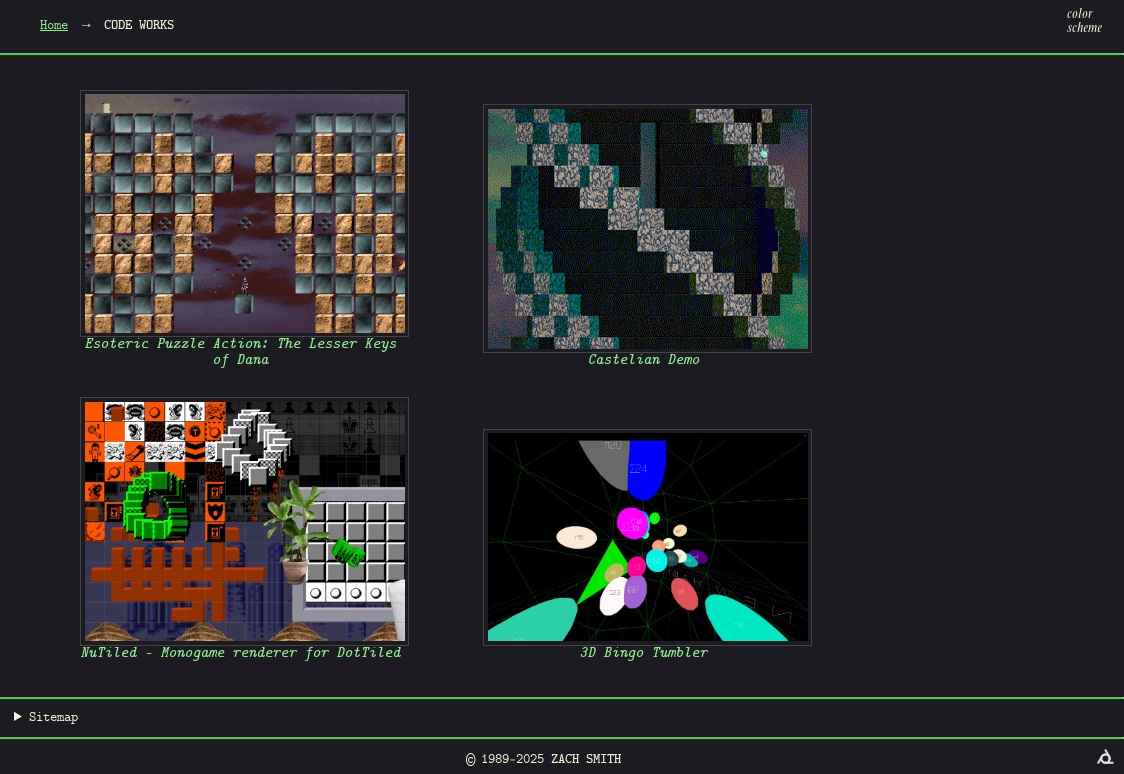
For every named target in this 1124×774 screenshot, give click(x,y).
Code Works (139, 25)
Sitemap (53, 718)
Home (54, 26)
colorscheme (1084, 22)
